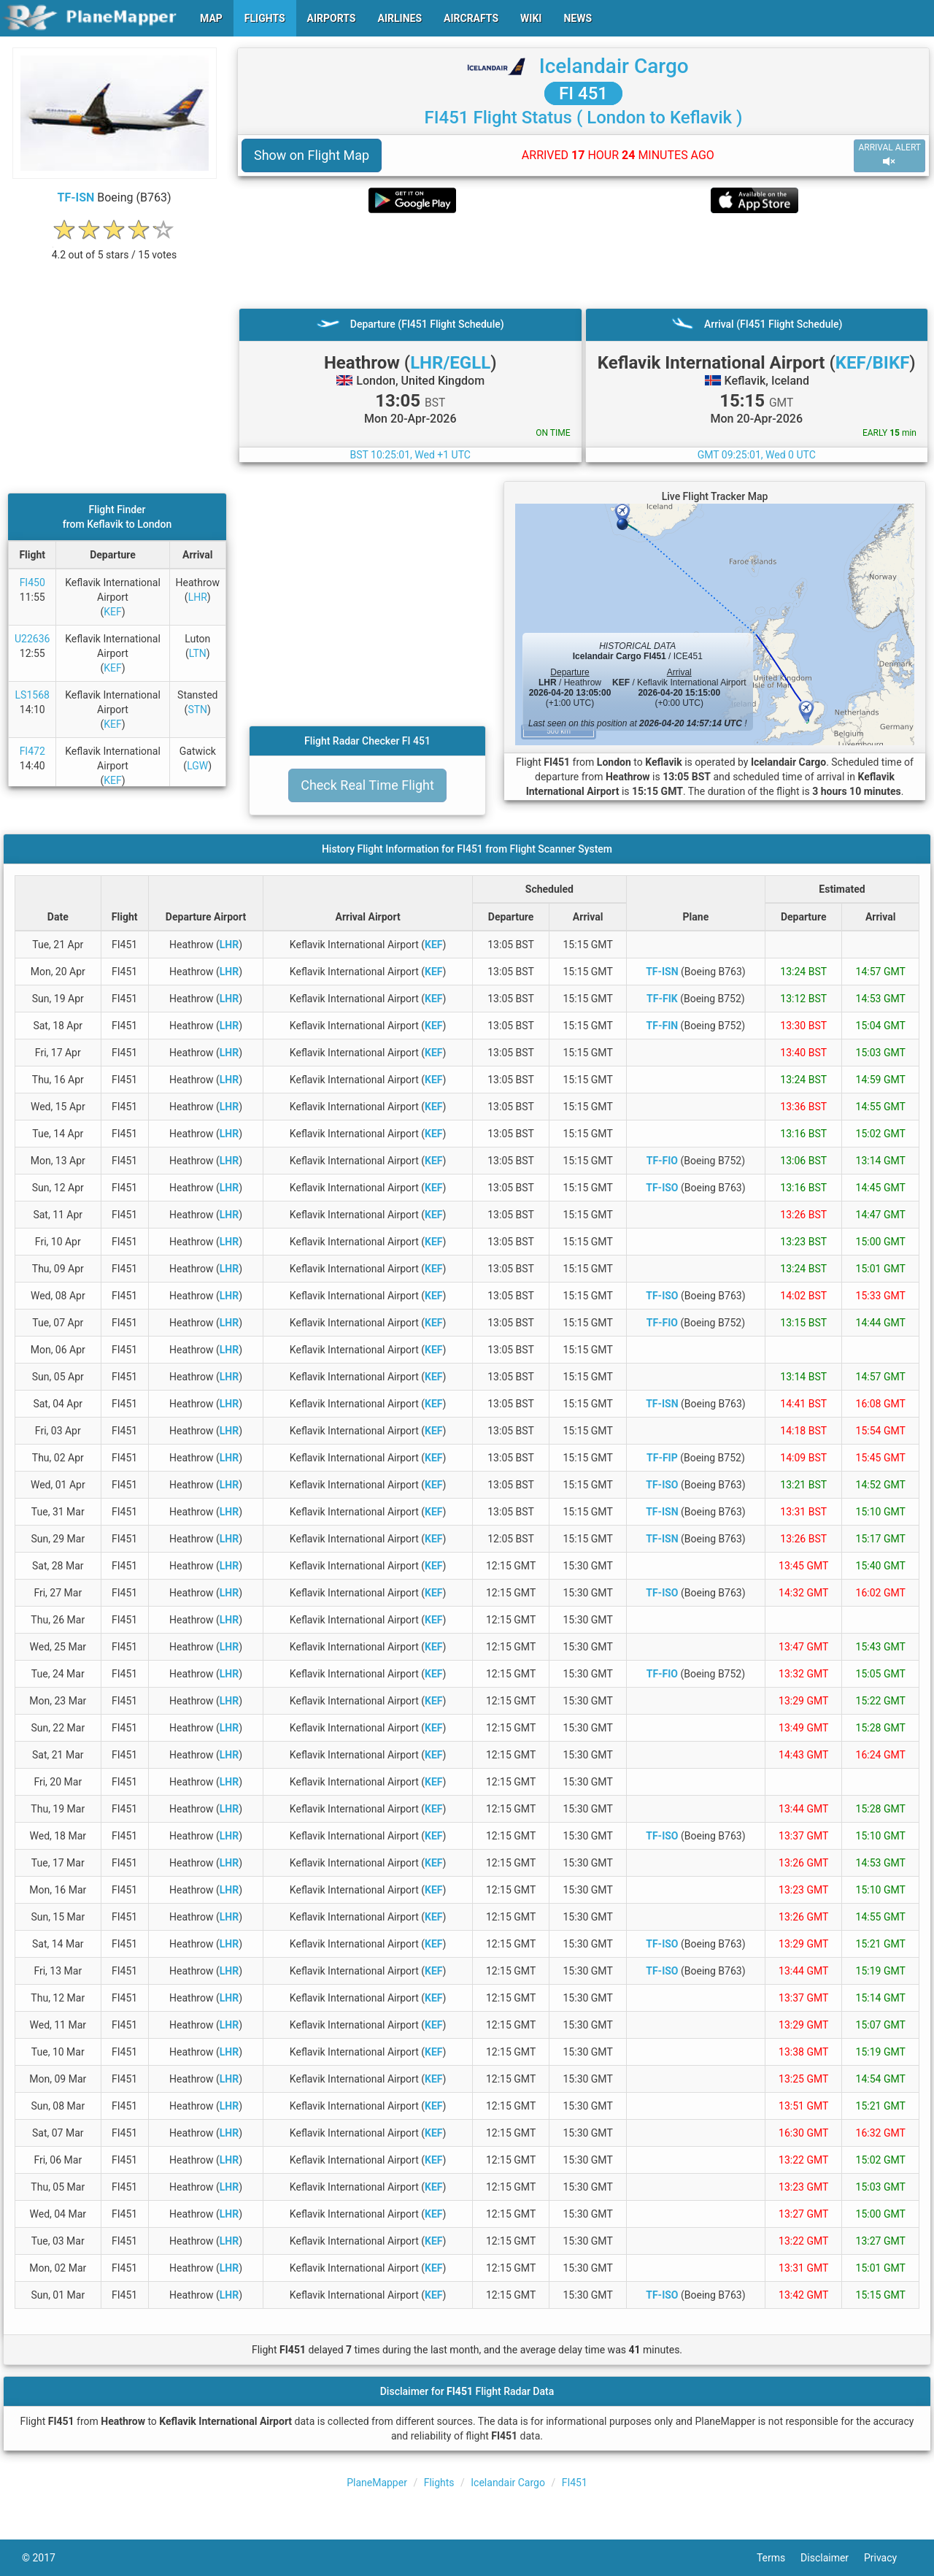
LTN (198, 653)
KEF (112, 612)
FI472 (32, 751)
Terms (778, 2558)
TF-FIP (662, 1458)
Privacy (888, 2558)
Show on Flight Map (311, 155)
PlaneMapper (377, 2482)
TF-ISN (75, 197)
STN (197, 709)
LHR (197, 597)
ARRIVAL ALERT (889, 155)
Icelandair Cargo (614, 66)
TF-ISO (662, 1187)
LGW (197, 766)
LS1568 (32, 695)
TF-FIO (662, 1160)
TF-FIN (663, 1025)
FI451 (574, 2482)
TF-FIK (662, 998)
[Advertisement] (583, 260)
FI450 (32, 582)
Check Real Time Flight (367, 785)
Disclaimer (832, 2558)
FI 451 (583, 93)
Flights (439, 2482)
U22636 (32, 639)
